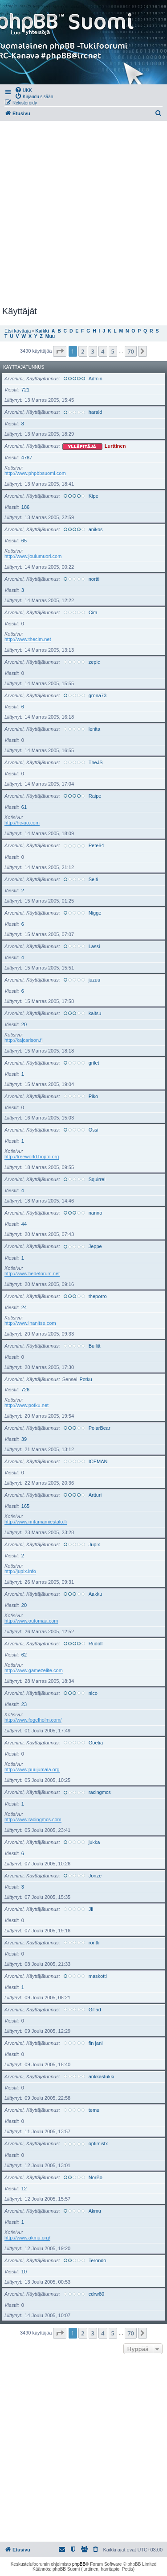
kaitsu (95, 1013)
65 (24, 540)
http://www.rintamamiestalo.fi (35, 1521)
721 (25, 389)
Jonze (95, 1875)
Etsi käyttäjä (17, 330)
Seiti (93, 879)
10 (24, 2271)
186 (25, 507)
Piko (93, 1096)
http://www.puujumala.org (32, 1769)
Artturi (95, 1495)
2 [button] (82, 351)
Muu (50, 336)
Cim (93, 612)
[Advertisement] (83, 213)
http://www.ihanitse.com (30, 1323)
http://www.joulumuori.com (32, 556)
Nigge (95, 913)
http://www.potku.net (26, 1405)
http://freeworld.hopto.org (31, 1156)
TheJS (96, 762)
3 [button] (92, 351)
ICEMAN (98, 1461)
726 (25, 1389)
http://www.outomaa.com (31, 1620)
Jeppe (95, 1246)
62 (24, 1654)
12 (24, 2188)
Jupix (94, 1544)
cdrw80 (96, 2294)
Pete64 (96, 845)
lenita (94, 729)
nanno (95, 1212)
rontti (94, 1942)
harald (95, 412)
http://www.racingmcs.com (32, 1819)
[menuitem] (23, 90)
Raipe (95, 796)
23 (24, 1704)
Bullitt (95, 1345)
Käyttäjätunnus (23, 367)
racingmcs (100, 1792)
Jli (91, 1909)
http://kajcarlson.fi (23, 1040)
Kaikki (42, 331)
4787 (26, 457)
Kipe (93, 496)
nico (93, 1693)
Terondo (97, 2260)
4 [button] (102, 351)
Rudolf (96, 1643)
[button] (59, 351)
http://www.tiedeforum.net (32, 1273)
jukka (94, 1842)
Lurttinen (115, 446)
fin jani (96, 2043)
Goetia (96, 1742)
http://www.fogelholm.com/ (32, 1720)
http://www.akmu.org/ (27, 2237)
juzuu (94, 979)
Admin (95, 378)
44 (24, 1224)
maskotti (98, 1976)
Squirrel (97, 1179)
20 (24, 1024)
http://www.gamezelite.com (33, 1670)
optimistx (98, 2143)
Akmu (95, 2211)
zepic (94, 662)
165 (25, 1506)
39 (24, 1439)
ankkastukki (101, 2076)
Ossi (93, 1129)
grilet (94, 1062)
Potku (85, 1379)
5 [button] (112, 351)
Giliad (95, 2009)
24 (24, 1307)
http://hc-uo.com (22, 822)
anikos (96, 529)
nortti (94, 579)
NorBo (95, 2177)
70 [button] (130, 351)
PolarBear (99, 1428)
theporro (98, 1296)
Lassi (94, 946)
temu (94, 2110)
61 (24, 807)
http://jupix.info (20, 1571)
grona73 (97, 695)
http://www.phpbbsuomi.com (35, 473)
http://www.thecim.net (27, 639)
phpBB (79, 2564)
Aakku (95, 1594)
